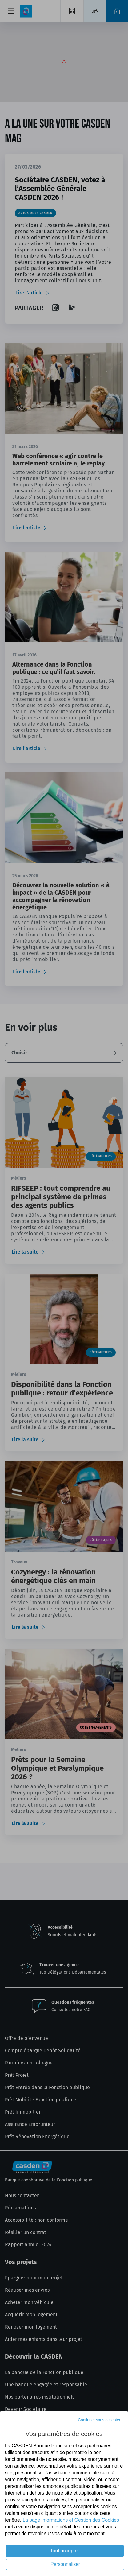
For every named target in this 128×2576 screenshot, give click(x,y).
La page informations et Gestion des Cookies (70, 2520)
